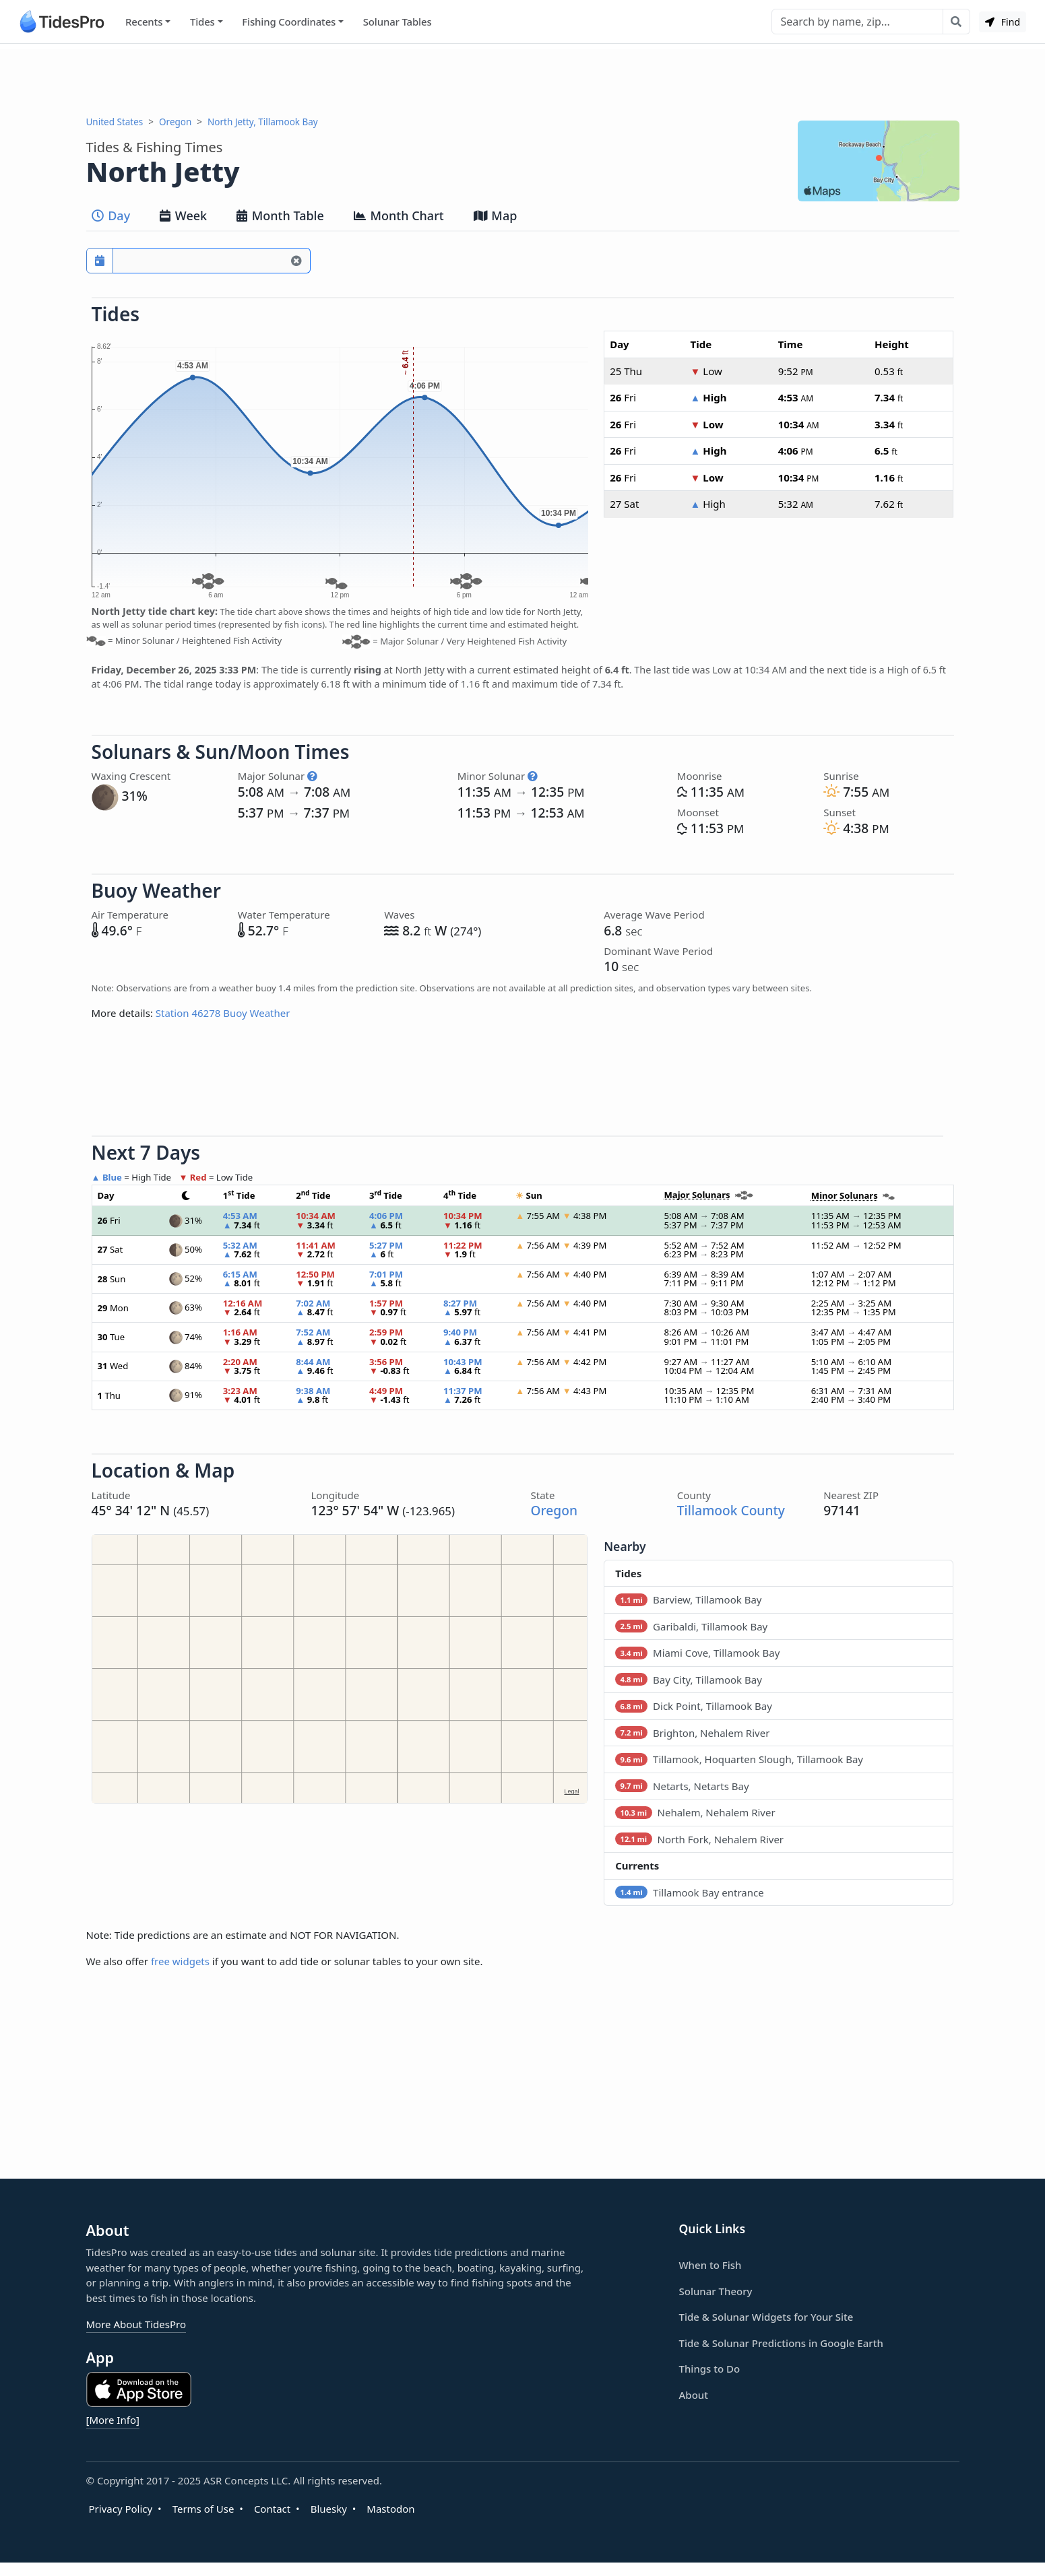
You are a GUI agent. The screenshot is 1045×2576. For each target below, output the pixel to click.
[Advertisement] (523, 79)
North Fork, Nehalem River (699, 1839)
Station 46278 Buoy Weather (223, 1013)
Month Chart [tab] (399, 215)
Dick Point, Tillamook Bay (693, 1706)
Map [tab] (495, 215)
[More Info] (112, 2419)
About (693, 2395)
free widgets (180, 1961)
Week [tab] (183, 215)
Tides (202, 21)
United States (115, 122)
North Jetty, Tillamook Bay (263, 122)
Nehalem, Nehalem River (695, 1812)
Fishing (289, 22)
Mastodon (390, 2508)
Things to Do (709, 2368)
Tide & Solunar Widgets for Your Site (766, 2316)
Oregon (175, 122)
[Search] (857, 21)
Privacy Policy (121, 2508)
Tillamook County (731, 1510)
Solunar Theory (716, 2291)
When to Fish (710, 2265)
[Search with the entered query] (956, 21)
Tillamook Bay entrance (689, 1892)
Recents (143, 21)
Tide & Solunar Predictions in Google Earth (781, 2343)
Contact (272, 2508)
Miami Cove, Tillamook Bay (697, 1652)
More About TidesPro (136, 2324)
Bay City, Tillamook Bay (688, 1679)
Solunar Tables (397, 21)
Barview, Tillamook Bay (688, 1599)
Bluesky (329, 2508)
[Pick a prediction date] (99, 260)
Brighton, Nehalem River (692, 1733)
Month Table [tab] (280, 215)
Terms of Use (203, 2508)
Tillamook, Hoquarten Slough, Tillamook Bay (739, 1759)
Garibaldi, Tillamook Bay (691, 1626)
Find (1002, 21)
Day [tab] (111, 215)
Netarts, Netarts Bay (682, 1786)
